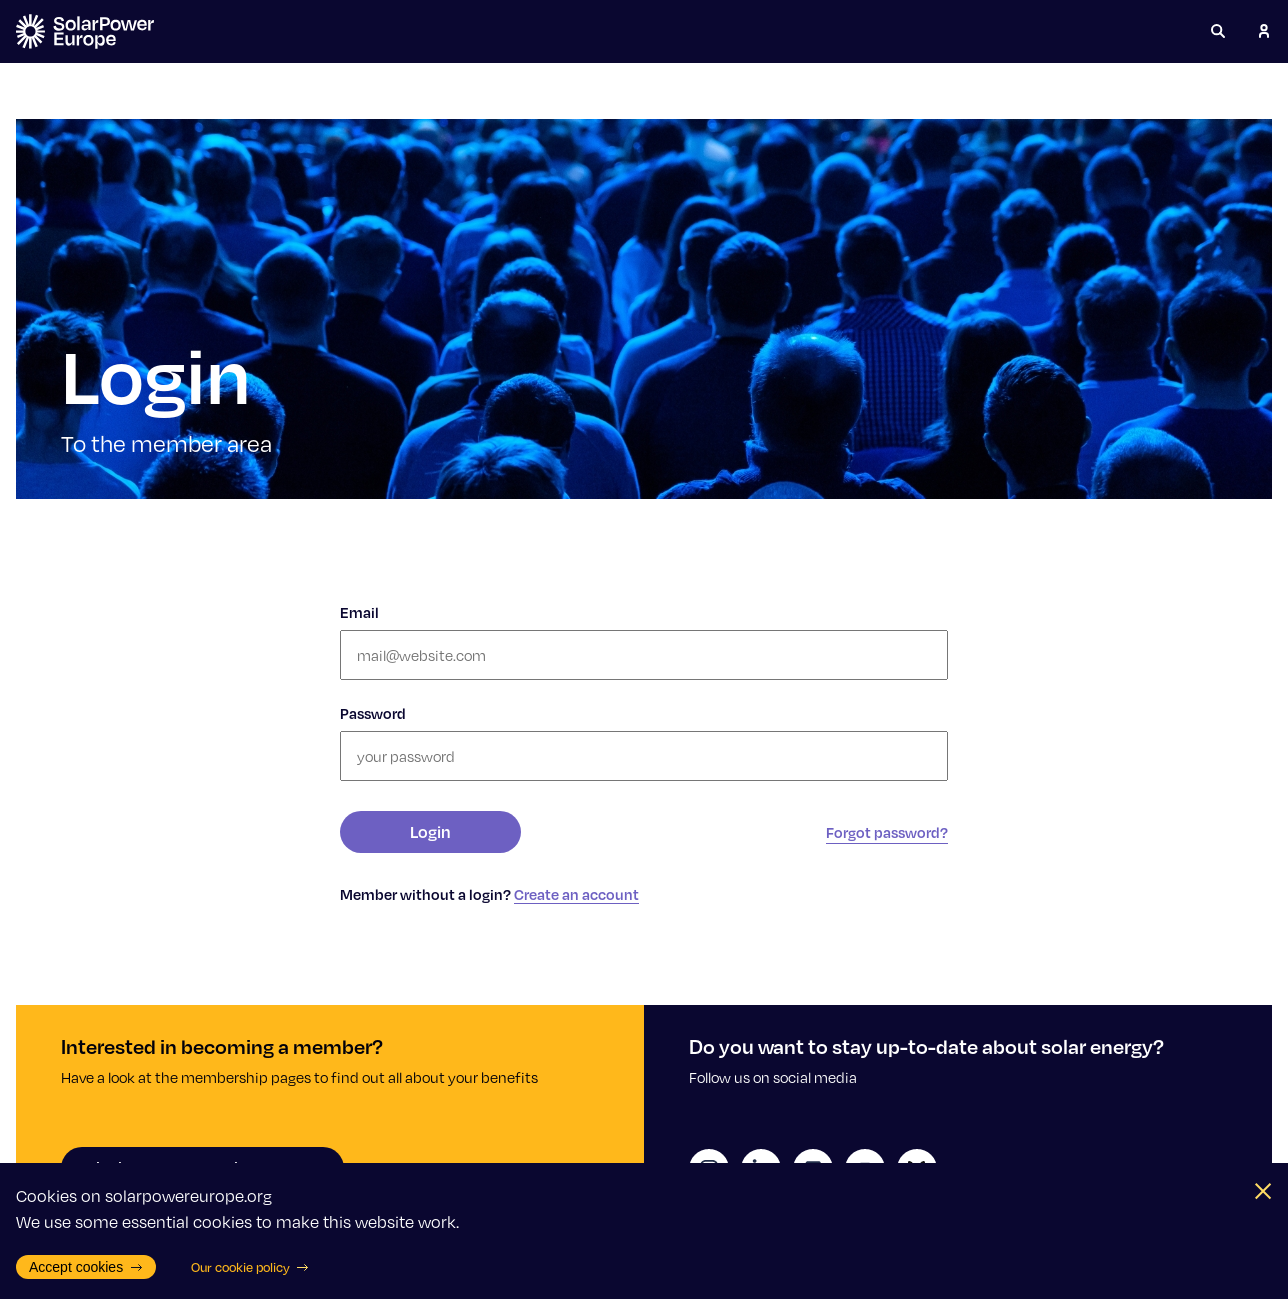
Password (373, 713)
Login (430, 831)
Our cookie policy (250, 1267)
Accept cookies (86, 1267)
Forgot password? (887, 832)
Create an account (576, 894)
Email (359, 612)
